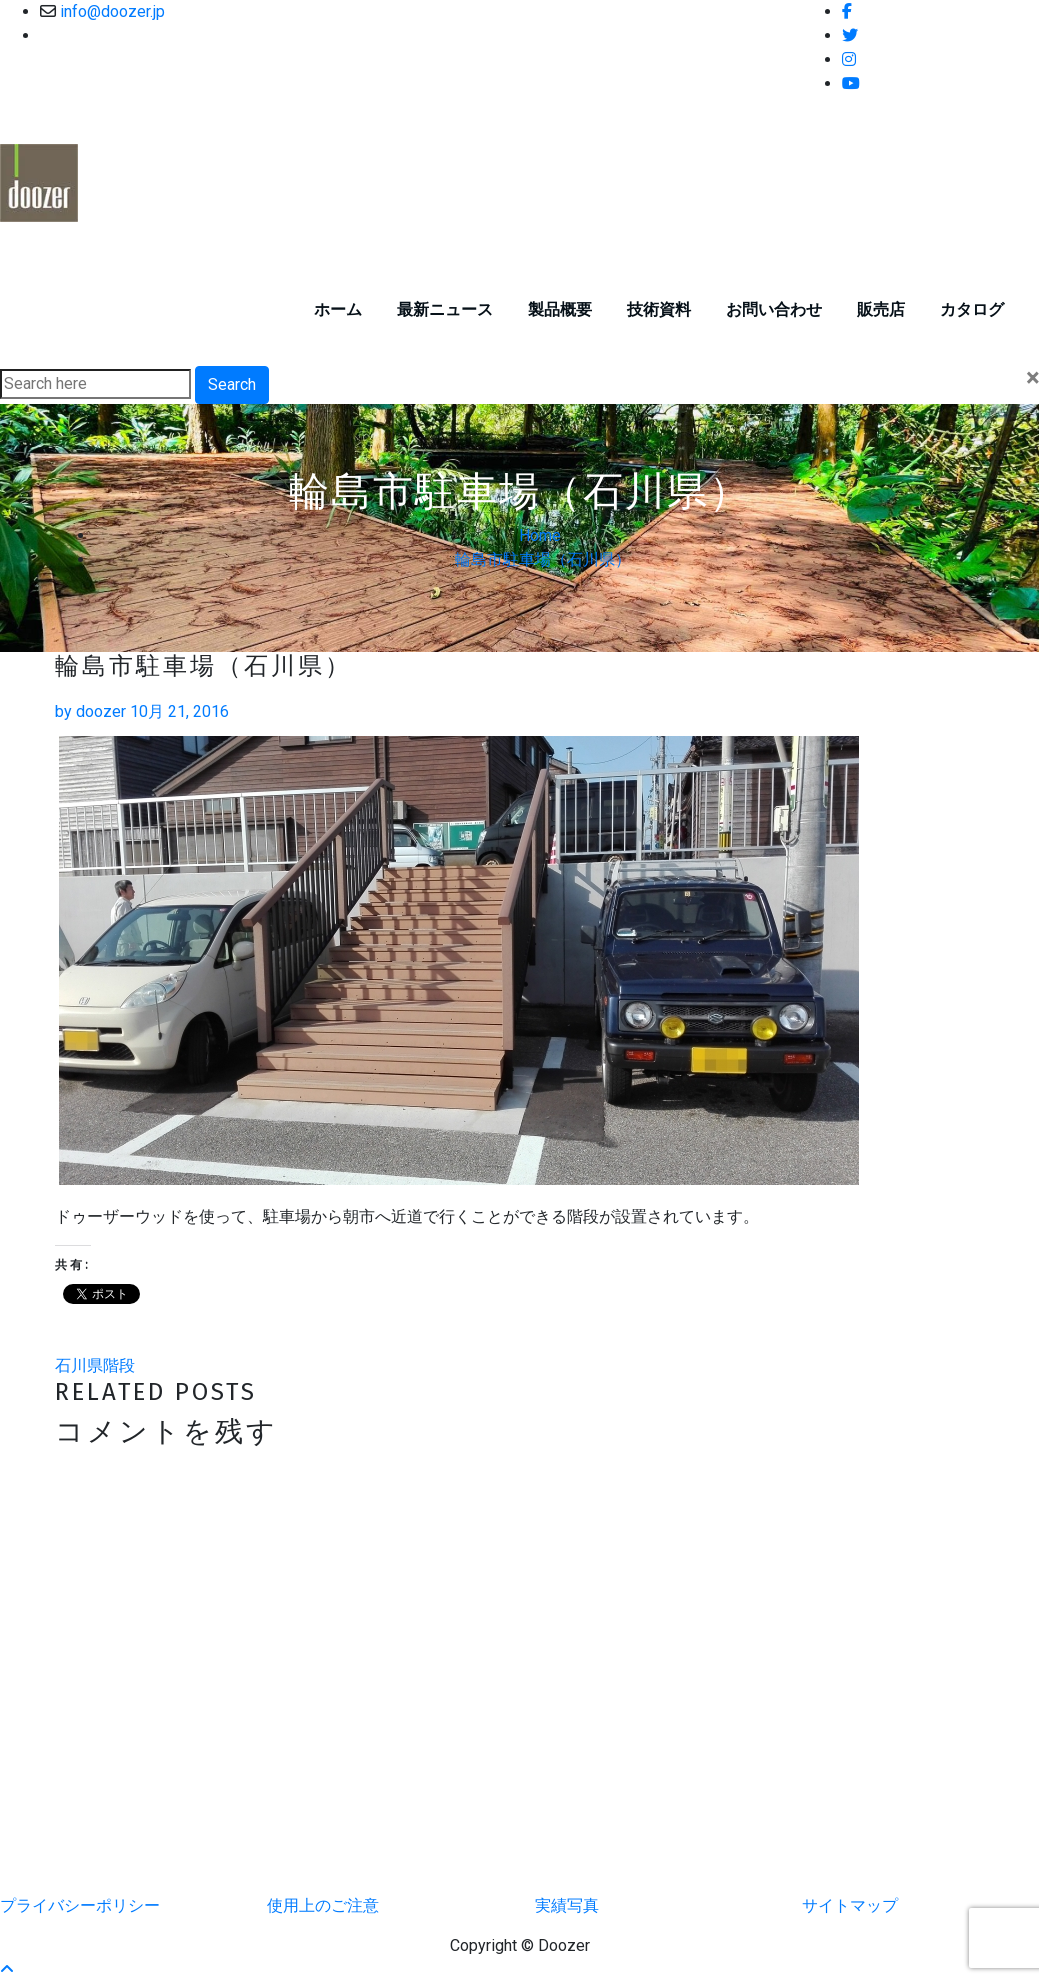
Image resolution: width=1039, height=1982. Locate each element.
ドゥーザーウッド (209, 148)
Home (540, 535)
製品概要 (560, 309)
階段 (119, 1365)
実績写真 (567, 1905)
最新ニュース (445, 309)
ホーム (338, 309)
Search (232, 384)
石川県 (79, 1365)
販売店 (881, 309)
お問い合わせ (774, 309)
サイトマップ (850, 1905)
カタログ (972, 309)
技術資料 (659, 309)
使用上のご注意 (323, 1905)
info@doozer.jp (112, 11)
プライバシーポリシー (80, 1905)
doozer (90, 711)
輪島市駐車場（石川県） (543, 559)
